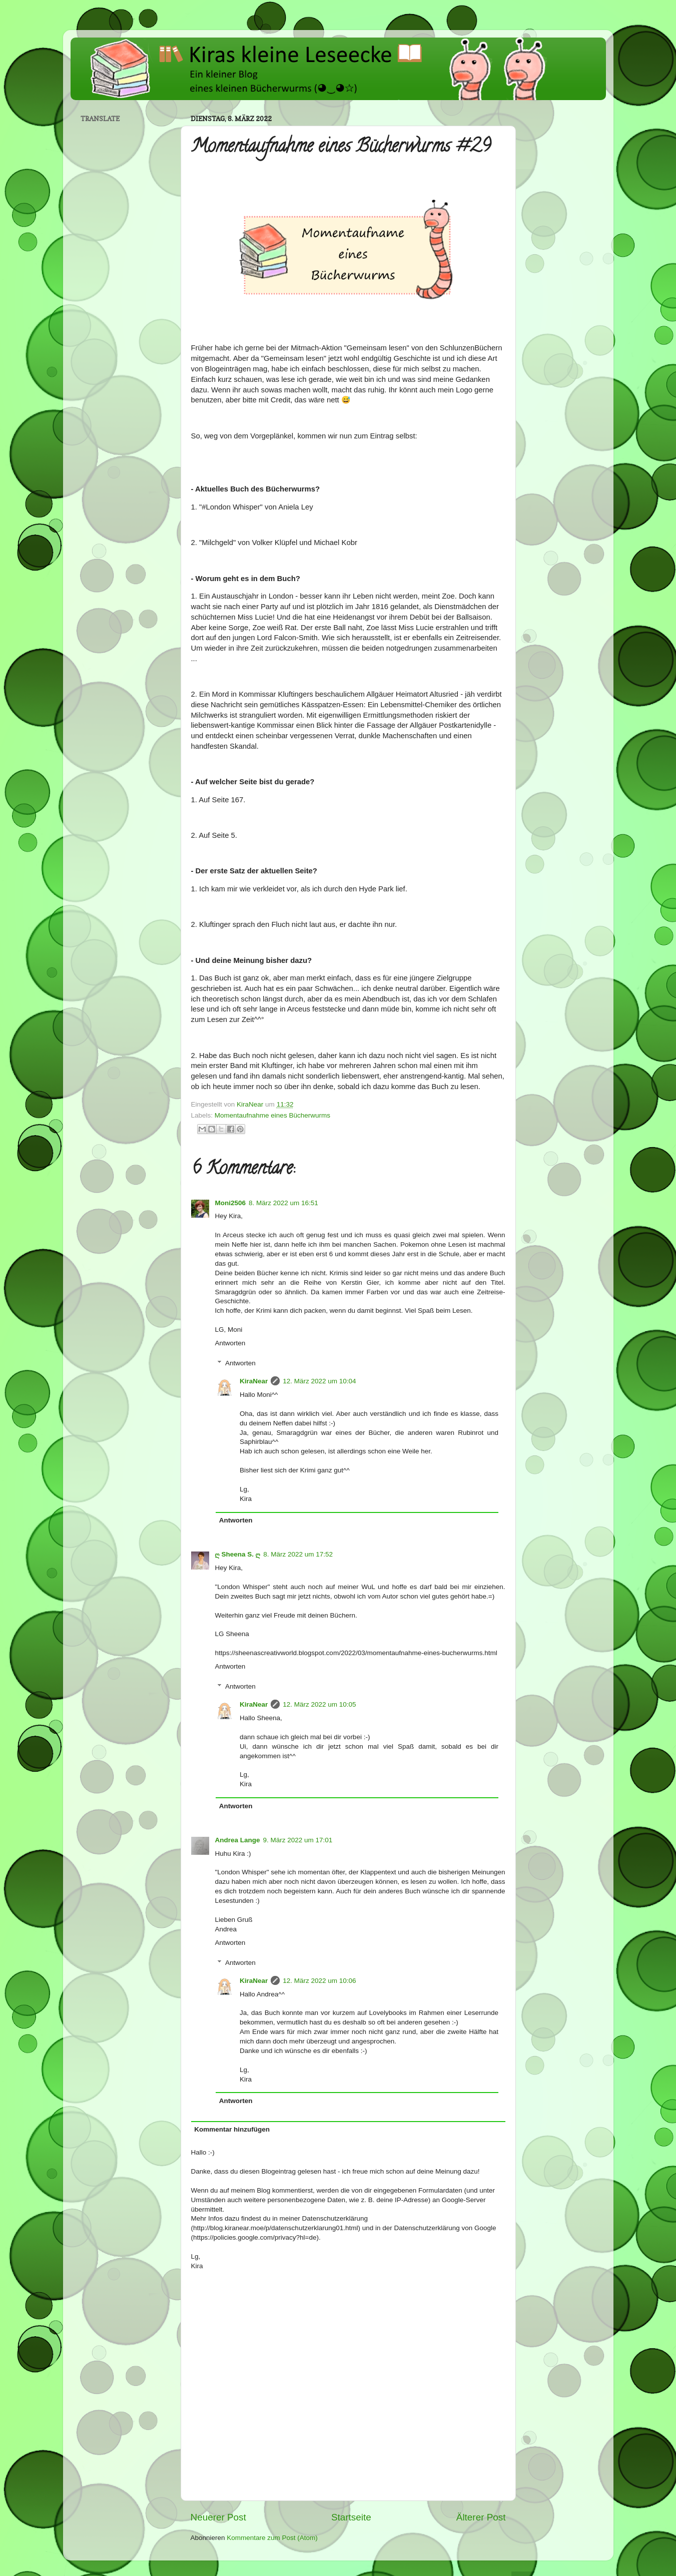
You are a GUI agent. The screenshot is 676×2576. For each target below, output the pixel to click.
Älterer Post (481, 2517)
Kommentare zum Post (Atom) (272, 2537)
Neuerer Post (218, 2517)
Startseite (351, 2517)
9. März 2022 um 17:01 (298, 1840)
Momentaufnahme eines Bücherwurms (272, 1115)
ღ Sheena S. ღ (238, 1554)
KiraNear (254, 1381)
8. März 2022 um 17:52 (298, 1554)
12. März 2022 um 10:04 (319, 1381)
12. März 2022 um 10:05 (319, 1704)
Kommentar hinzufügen (232, 2129)
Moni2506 (230, 1203)
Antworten (230, 1343)
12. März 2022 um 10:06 (319, 1980)
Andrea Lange (237, 1840)
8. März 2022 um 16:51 (283, 1203)
